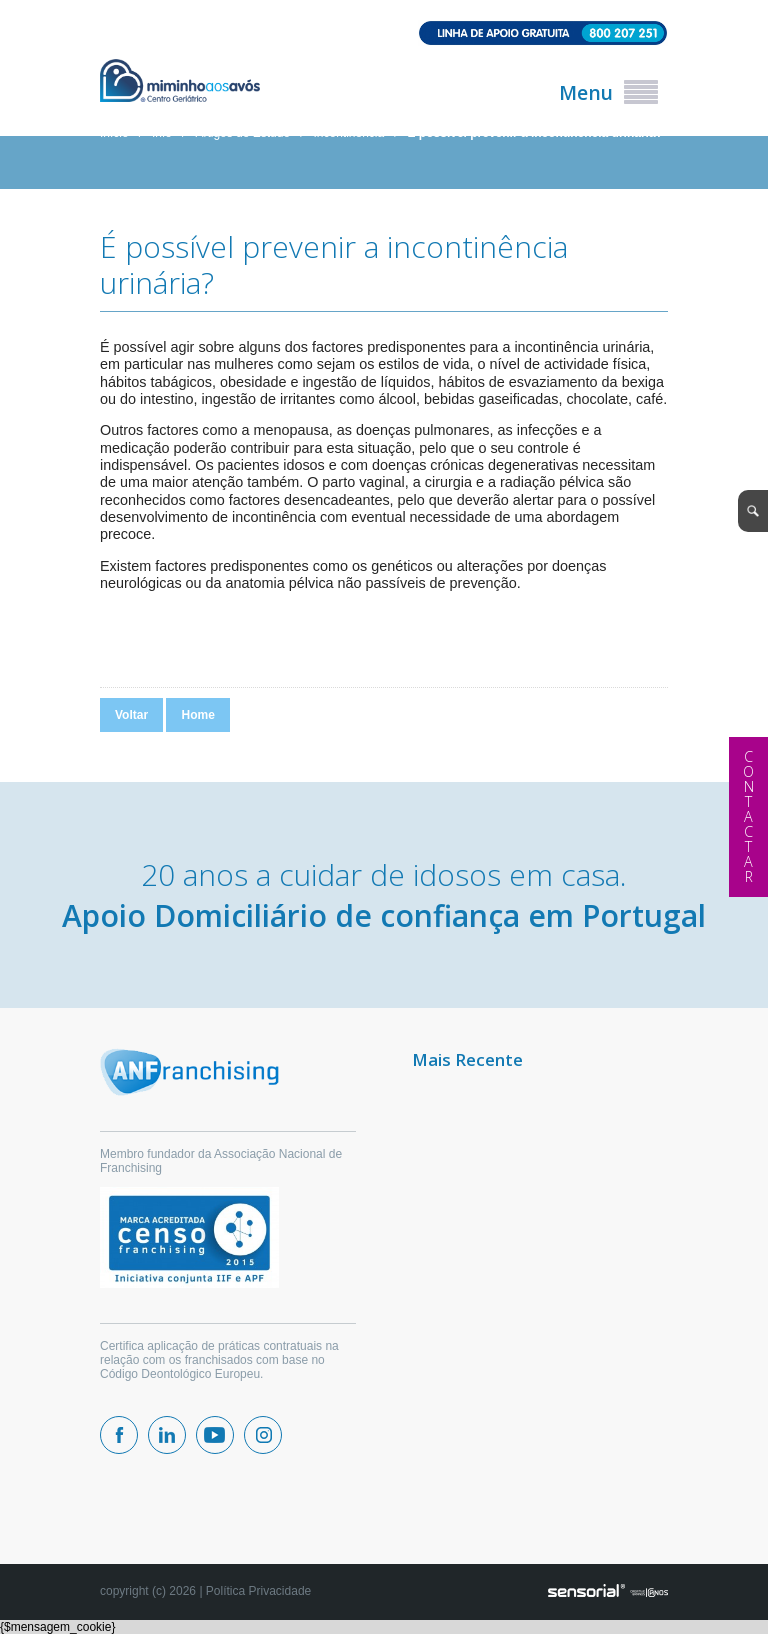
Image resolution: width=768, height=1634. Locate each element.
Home (197, 715)
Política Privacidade (258, 1591)
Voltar (131, 715)
